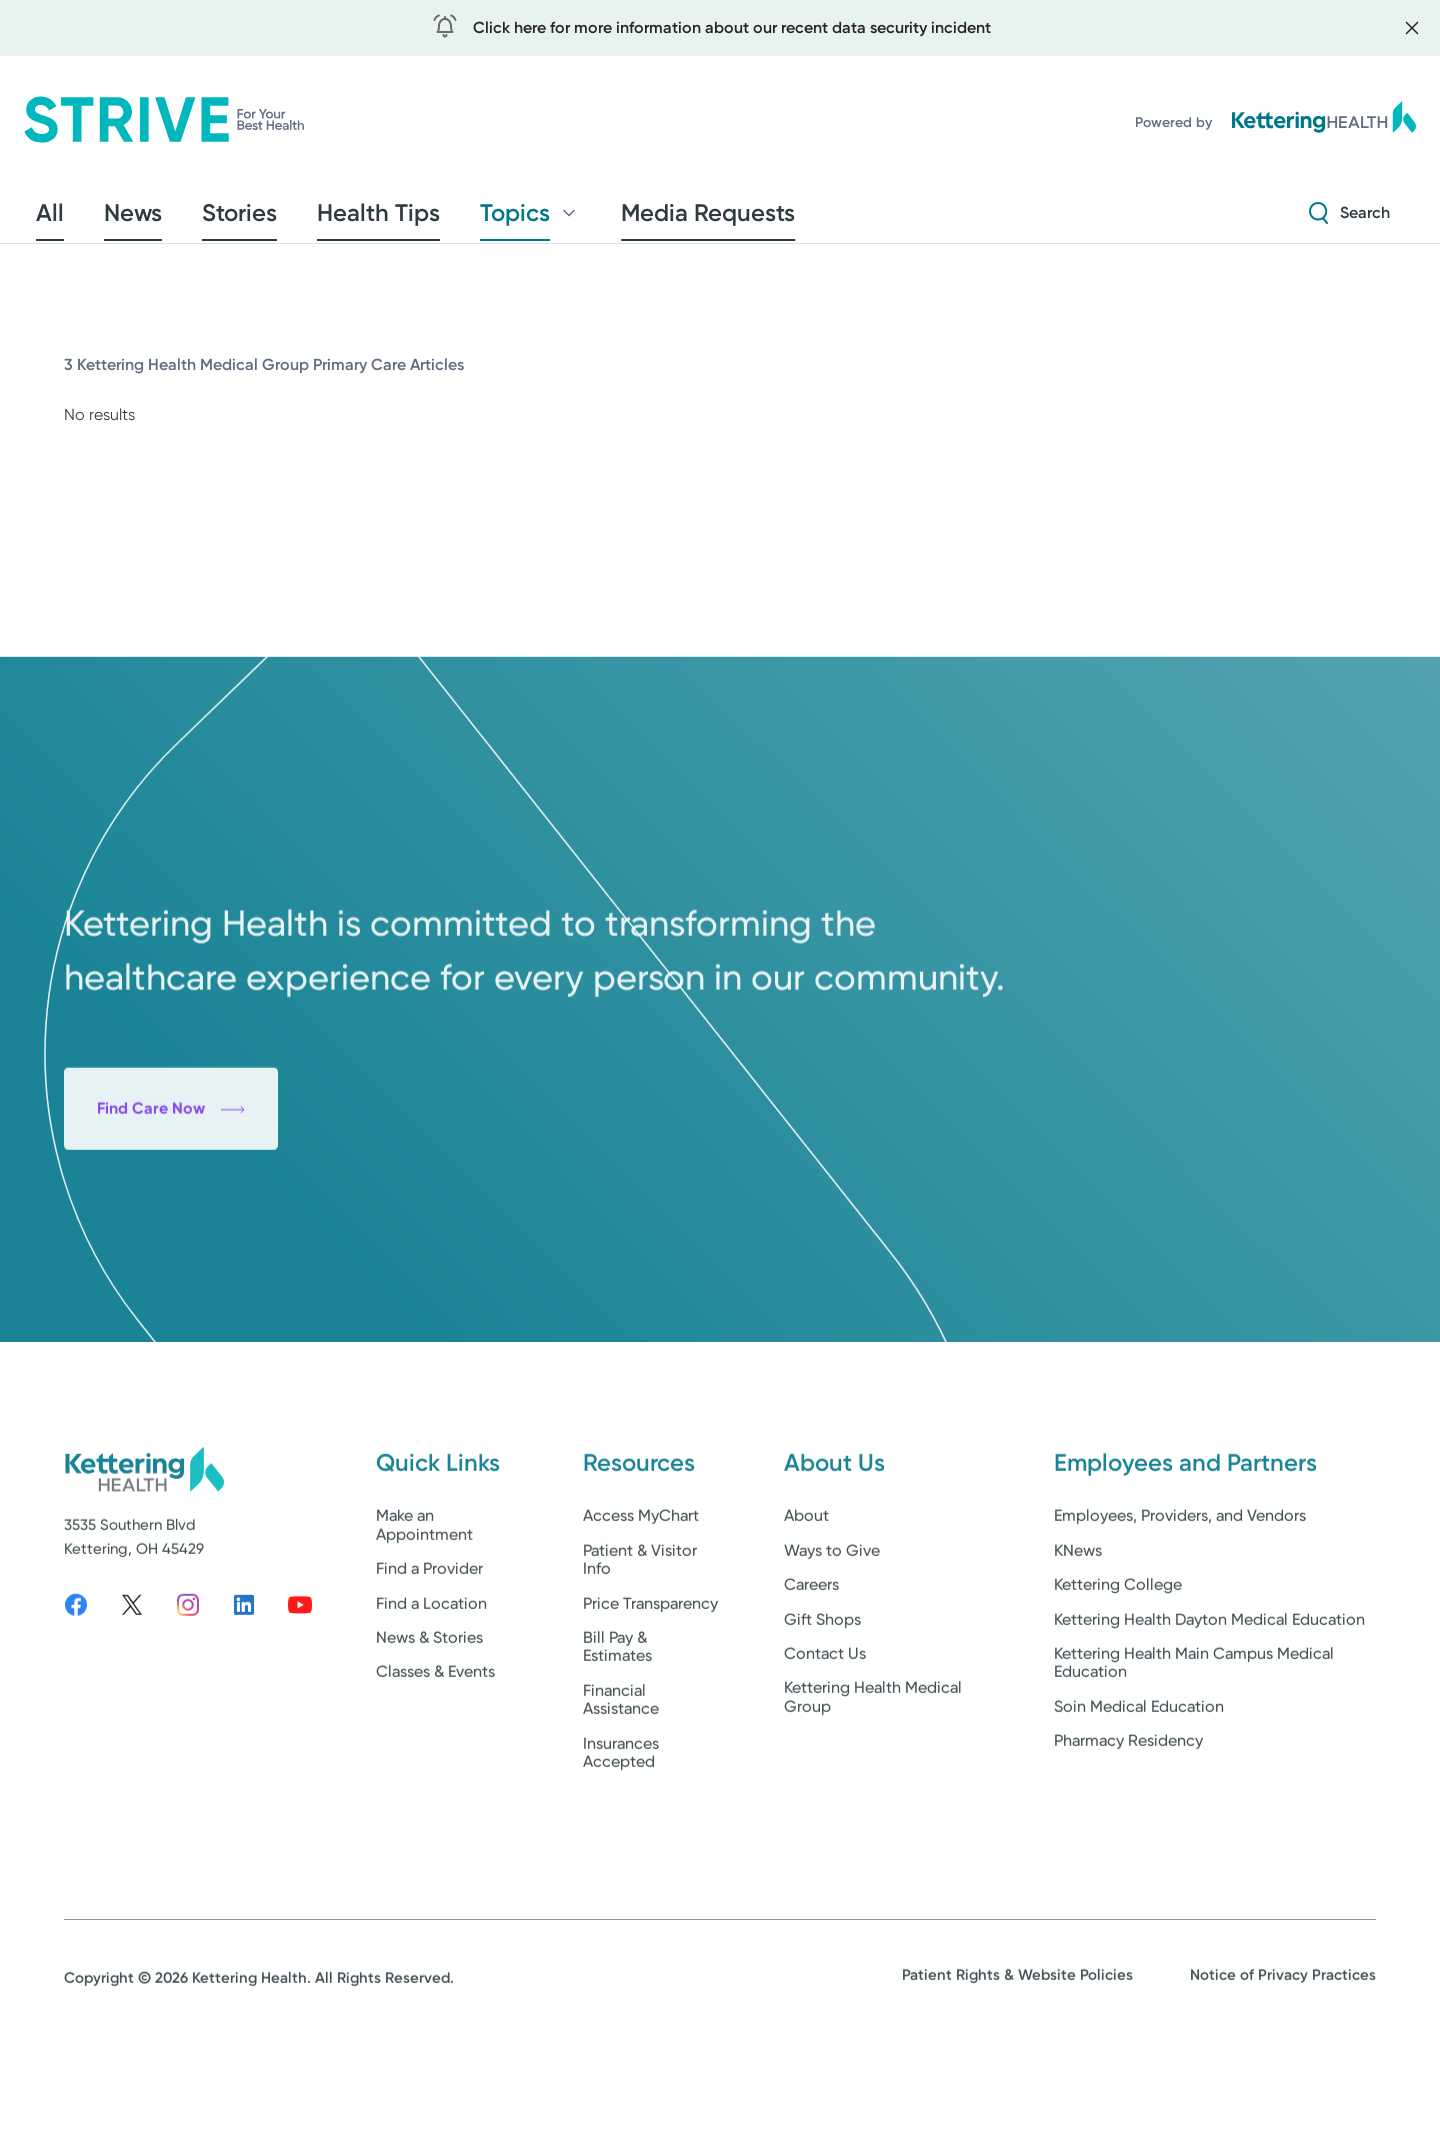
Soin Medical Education (1139, 1774)
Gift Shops (822, 1687)
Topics (423, 219)
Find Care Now (171, 1233)
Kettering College (1118, 1653)
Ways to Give (832, 1618)
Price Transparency (650, 1671)
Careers (811, 1653)
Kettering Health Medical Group (873, 1765)
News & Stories (429, 1705)
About (806, 1584)
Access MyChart (641, 1584)
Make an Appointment (424, 1593)
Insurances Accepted (621, 1820)
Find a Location (431, 1671)
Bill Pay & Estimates (617, 1714)
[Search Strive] (1349, 219)
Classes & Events (435, 1740)
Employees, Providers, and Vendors (1180, 1584)
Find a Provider (429, 1637)
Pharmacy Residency (1128, 1809)
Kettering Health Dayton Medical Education (1209, 1687)
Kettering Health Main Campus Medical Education (1194, 1730)
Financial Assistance (621, 1767)
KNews (1078, 1618)
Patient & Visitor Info (640, 1627)
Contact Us (825, 1721)
